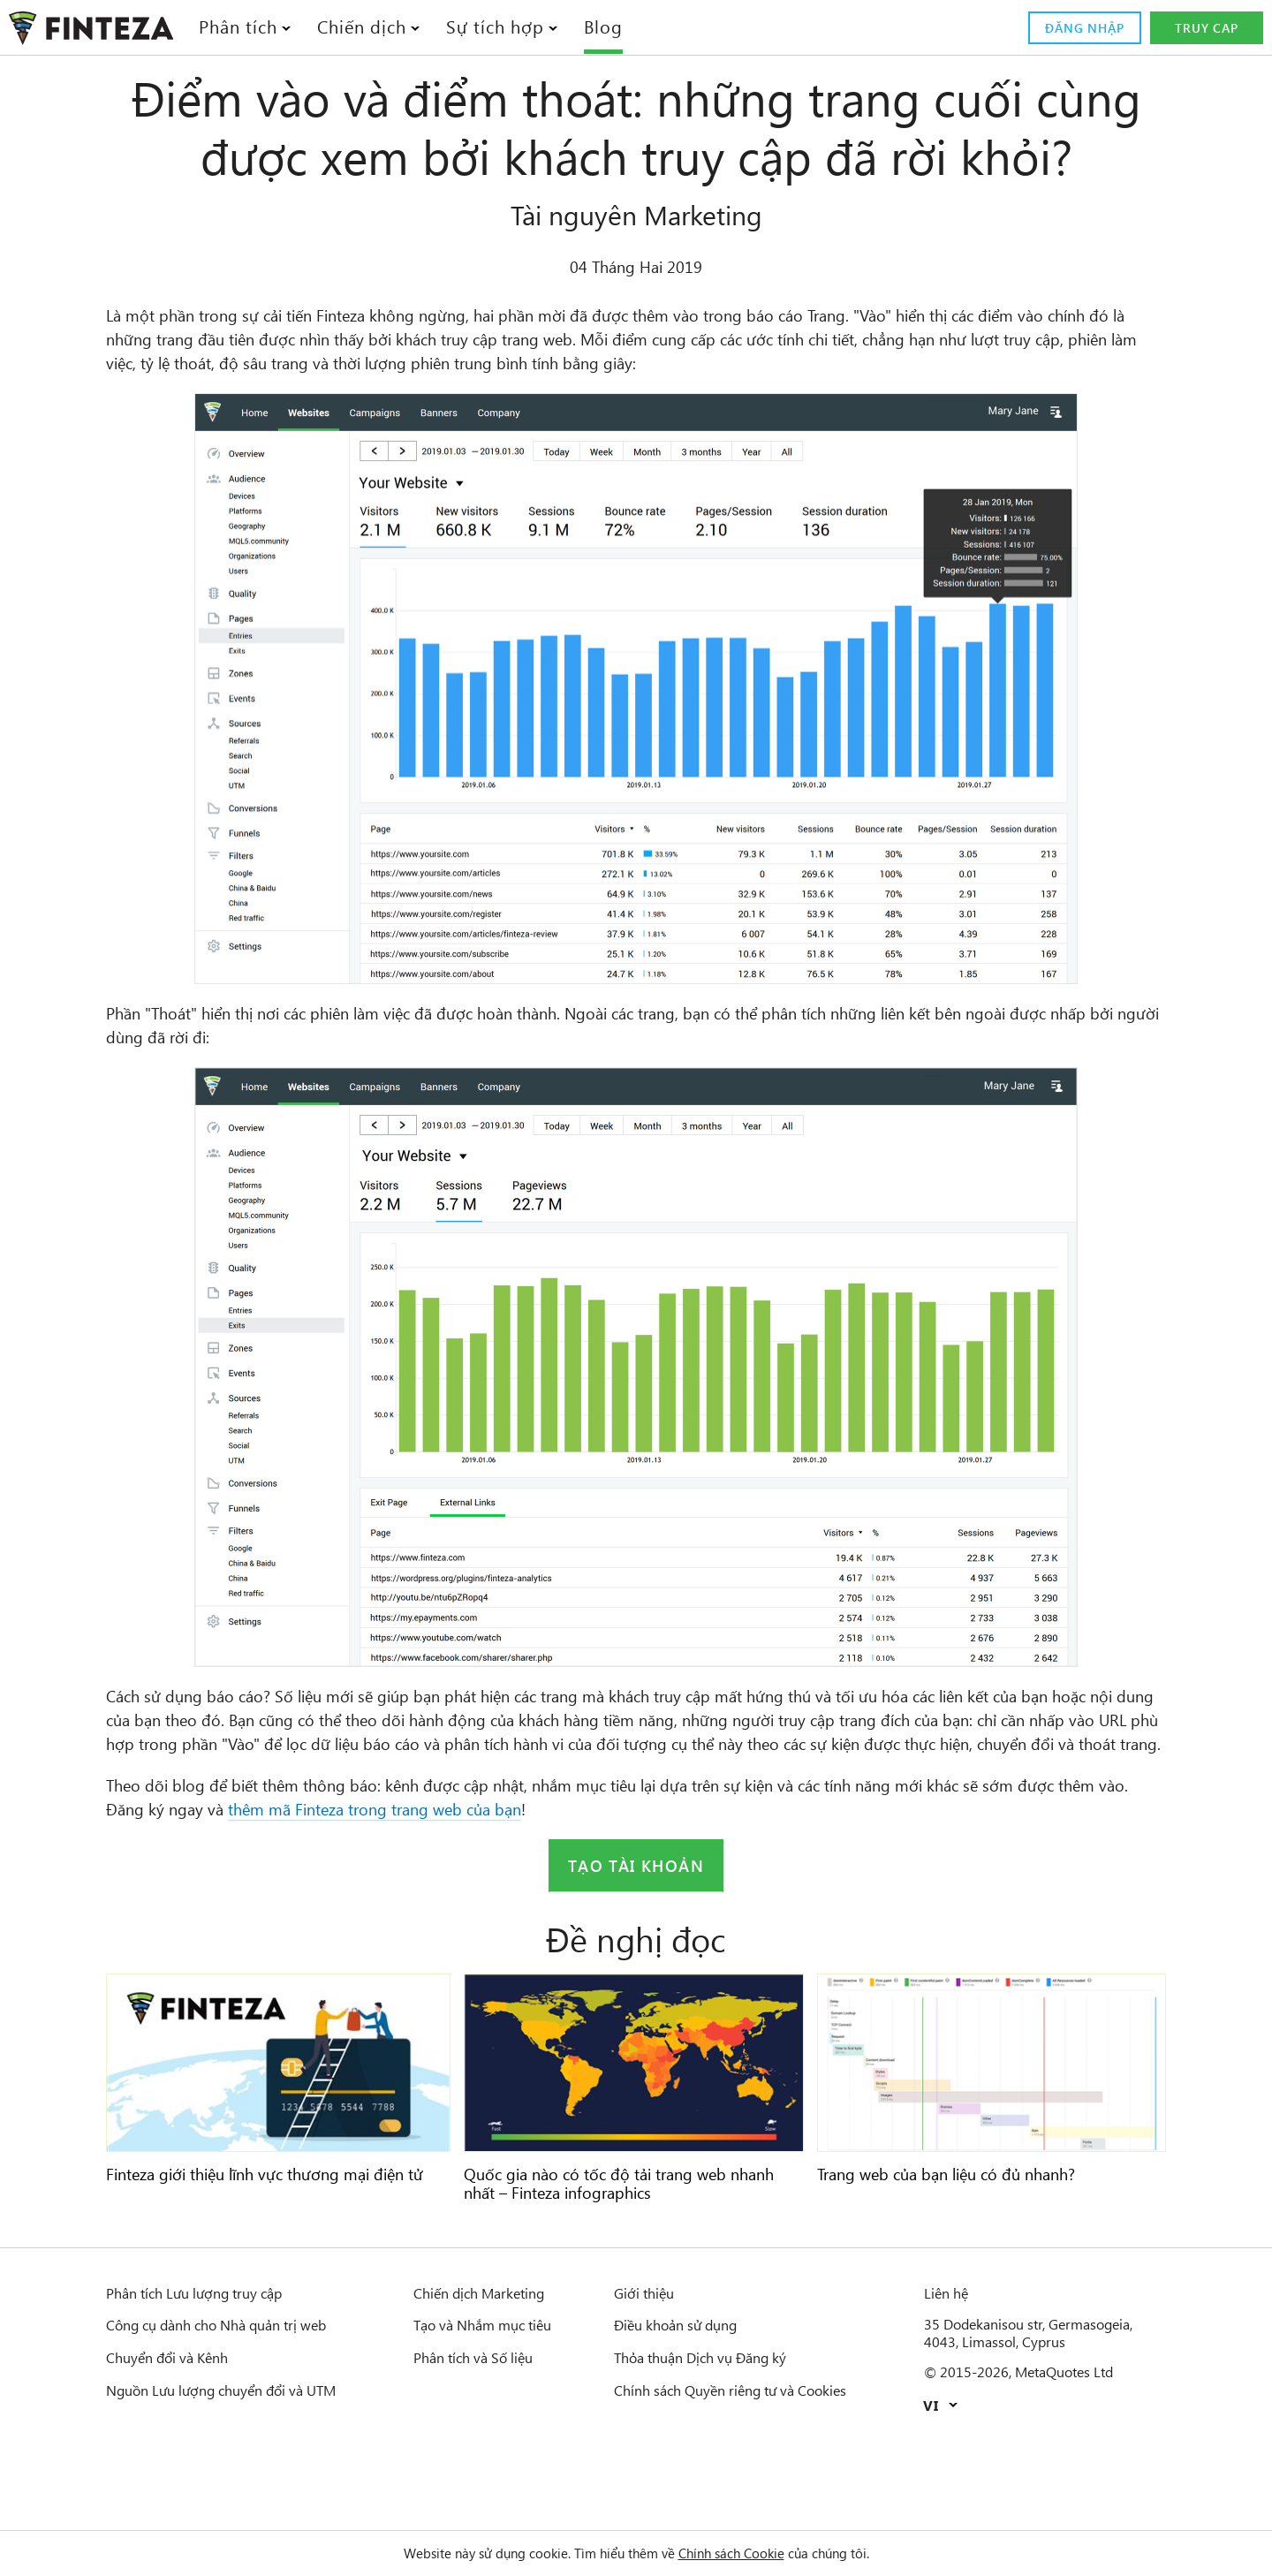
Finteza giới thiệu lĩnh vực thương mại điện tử (275, 2266)
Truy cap (1207, 28)
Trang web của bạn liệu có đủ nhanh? (965, 2256)
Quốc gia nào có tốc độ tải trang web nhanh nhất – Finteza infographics (611, 2266)
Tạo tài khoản (635, 1948)
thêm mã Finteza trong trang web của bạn (541, 1892)
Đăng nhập (1080, 28)
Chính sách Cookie (744, 2553)
